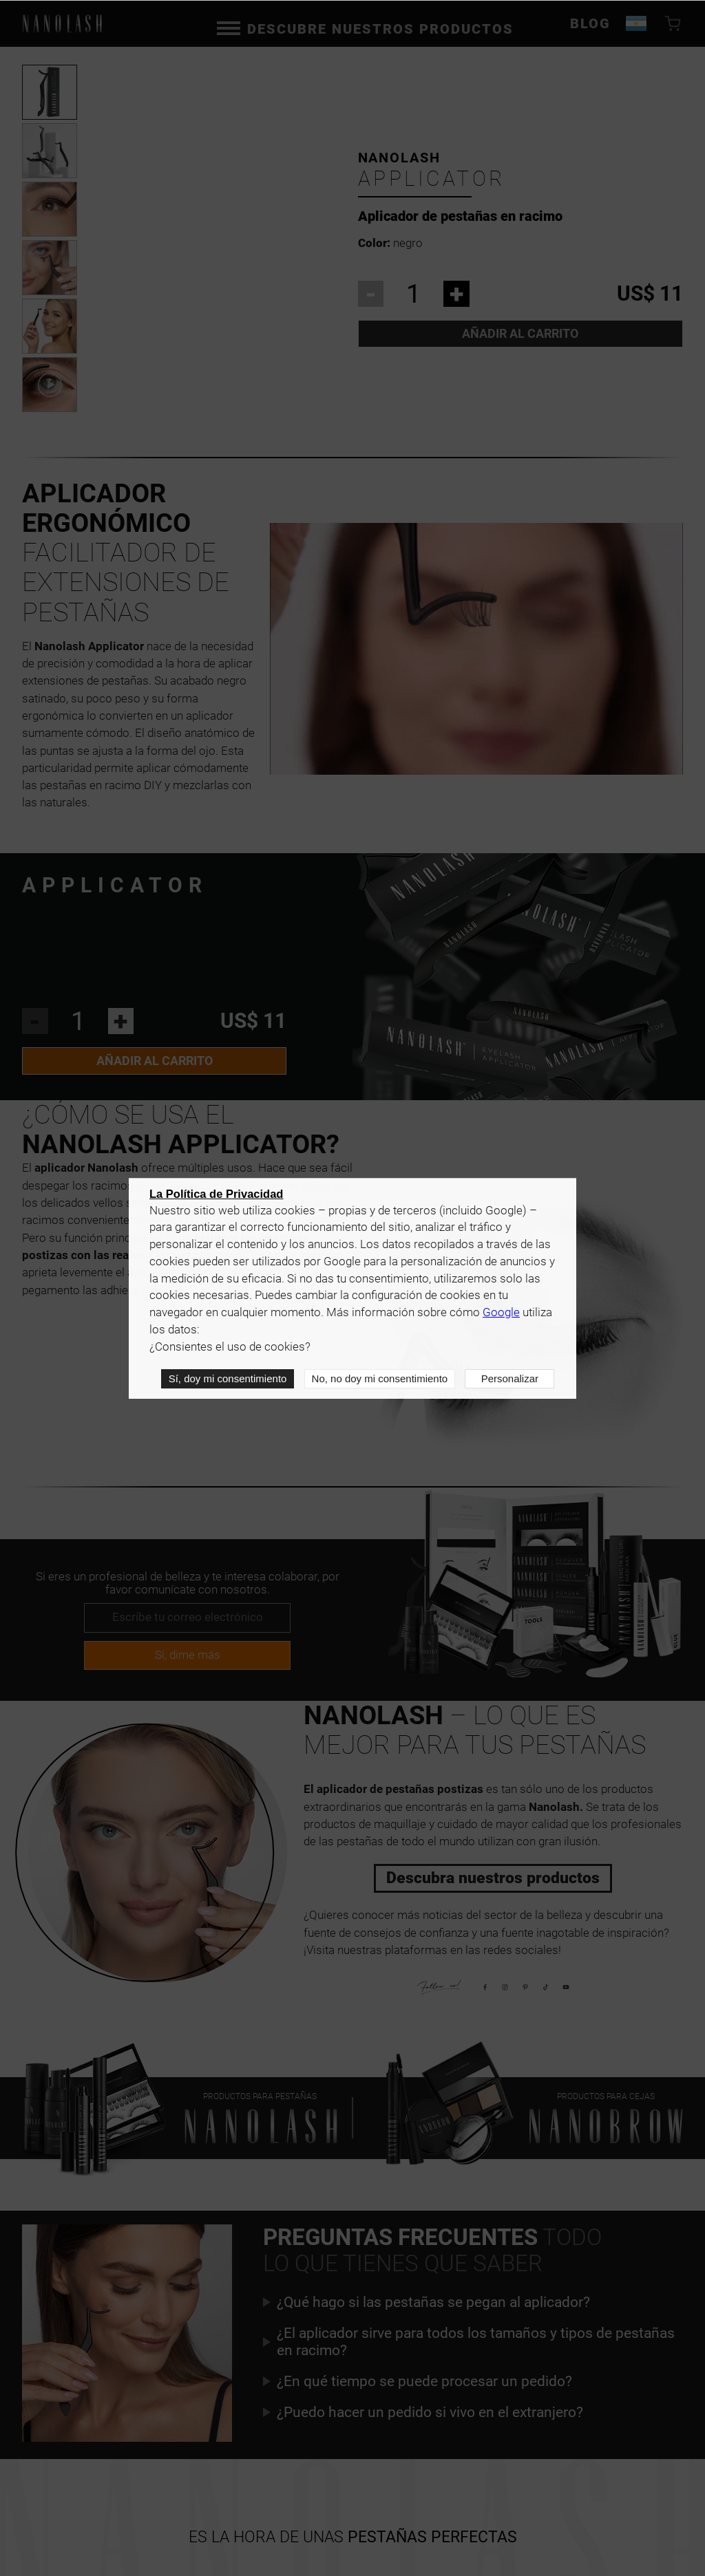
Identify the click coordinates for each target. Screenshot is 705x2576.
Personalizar (509, 1378)
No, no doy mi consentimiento (380, 1378)
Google (501, 1312)
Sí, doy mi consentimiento (228, 1378)
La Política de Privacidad (216, 1194)
